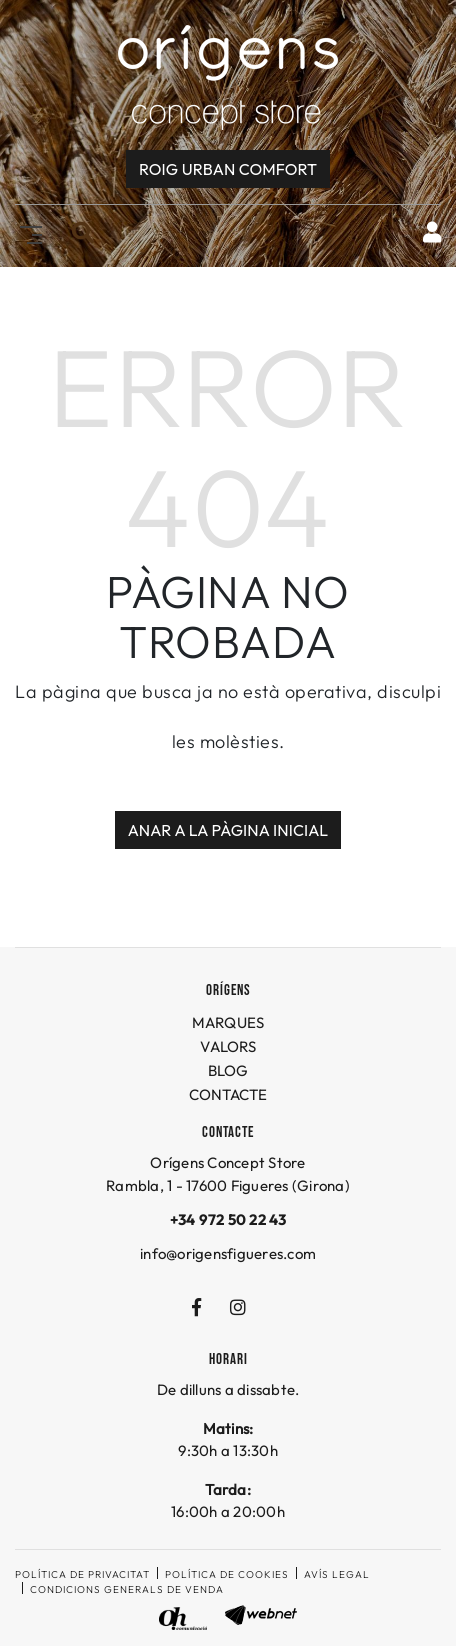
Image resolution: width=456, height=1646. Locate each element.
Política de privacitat (82, 1574)
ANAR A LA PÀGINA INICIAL (228, 830)
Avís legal (337, 1574)
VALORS (228, 1046)
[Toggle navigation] (27, 232)
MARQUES (228, 1022)
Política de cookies (227, 1574)
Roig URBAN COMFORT (228, 169)
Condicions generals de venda (127, 1589)
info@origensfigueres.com (228, 1253)
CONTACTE (228, 1094)
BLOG (228, 1070)
